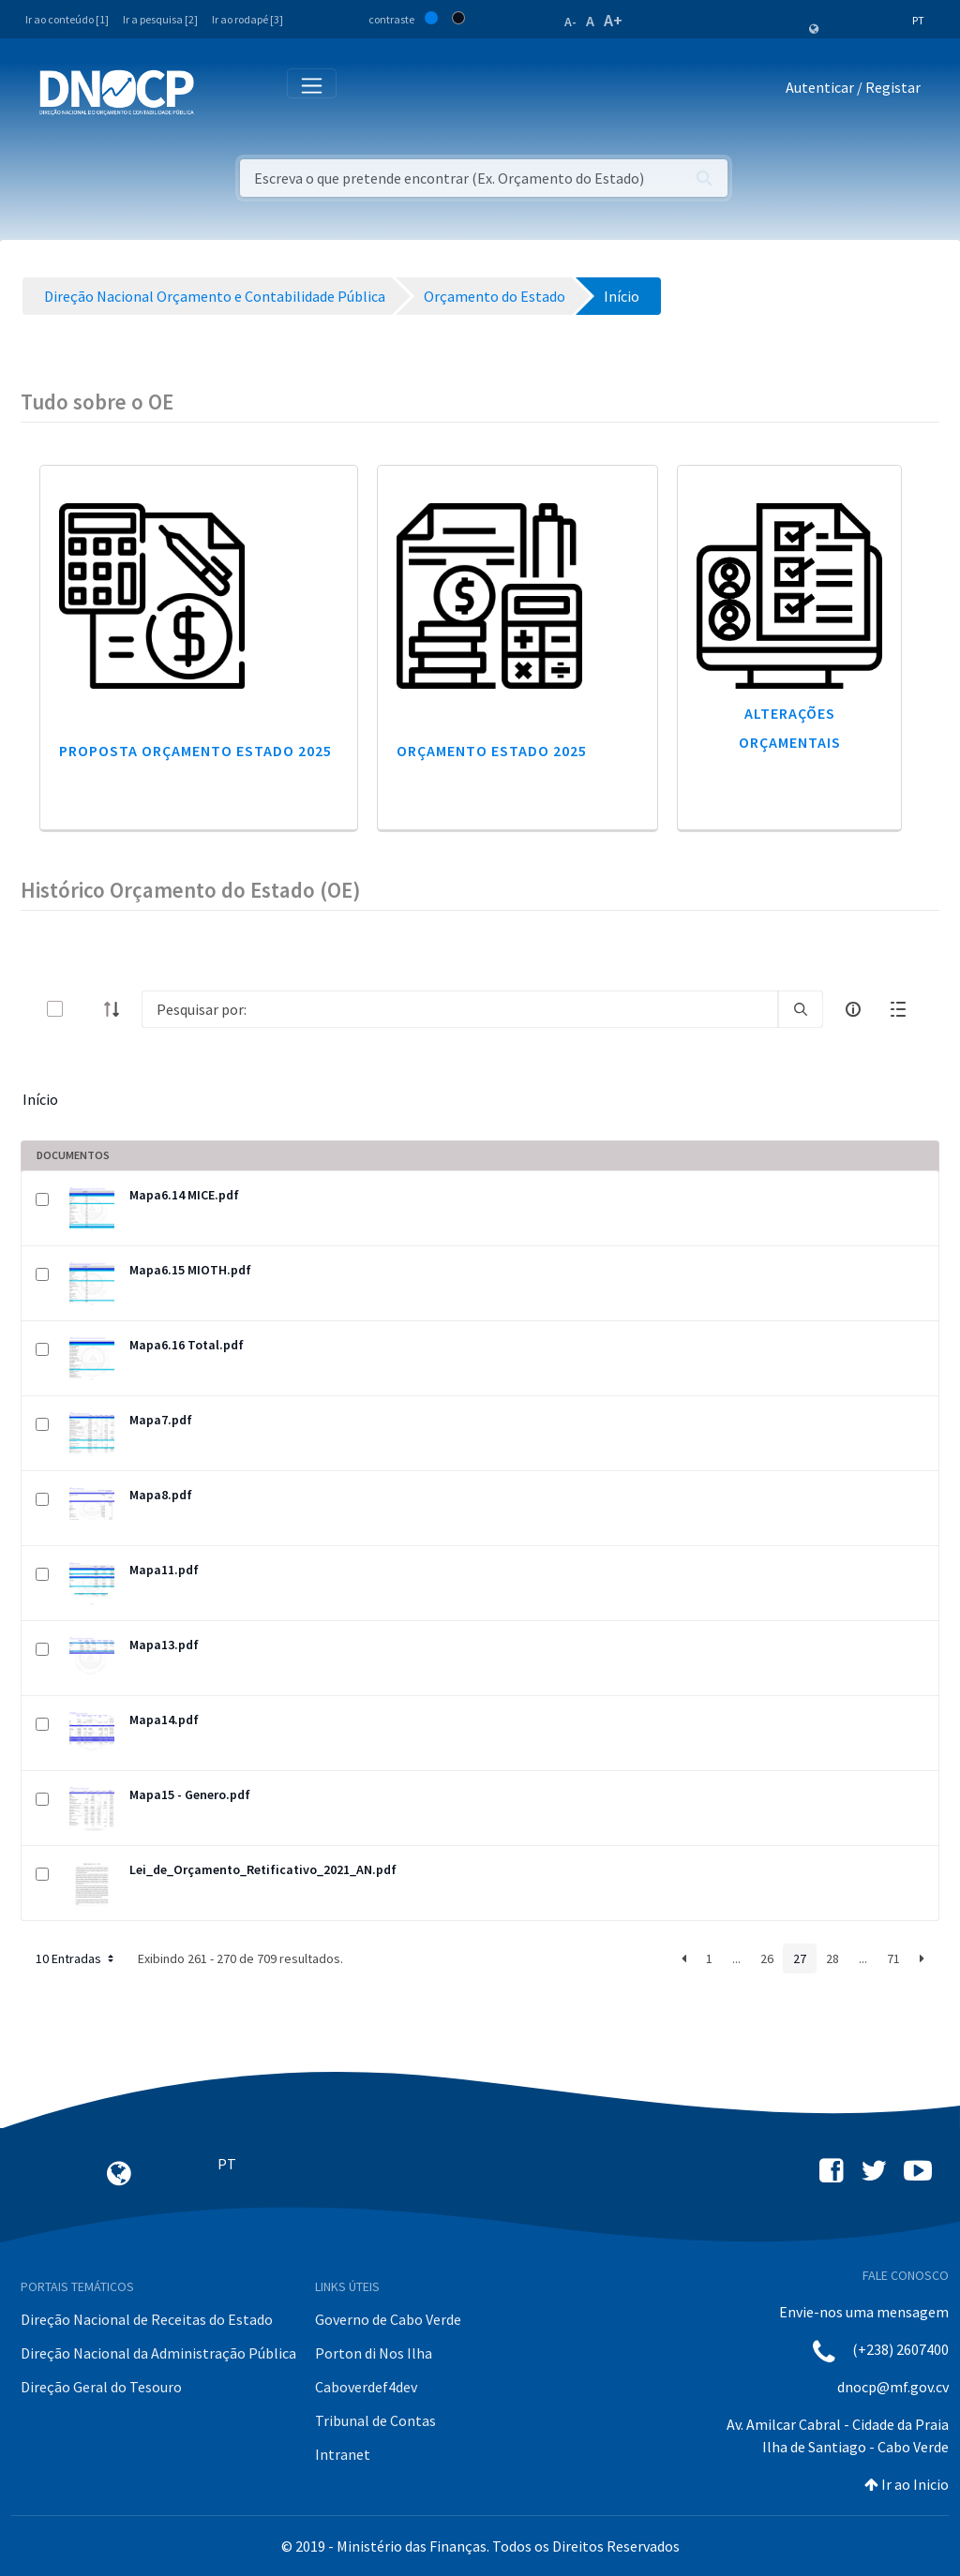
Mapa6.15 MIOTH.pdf (190, 1269)
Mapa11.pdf (164, 1569)
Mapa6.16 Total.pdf (186, 1344)
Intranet (342, 2454)
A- (570, 21)
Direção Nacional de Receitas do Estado (147, 2319)
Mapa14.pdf (164, 1719)
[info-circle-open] (853, 1009)
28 (832, 1958)
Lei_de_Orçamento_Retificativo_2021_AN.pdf (263, 1869)
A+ (613, 20)
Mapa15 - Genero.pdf (189, 1794)
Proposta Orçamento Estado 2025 (195, 750)
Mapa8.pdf (160, 1494)
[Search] (460, 1009)
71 (893, 1958)
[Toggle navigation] (219, 91)
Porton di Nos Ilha (373, 2353)
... (736, 1958)
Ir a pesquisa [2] (160, 19)
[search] (800, 1009)
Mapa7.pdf (160, 1419)
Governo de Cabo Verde (388, 2319)
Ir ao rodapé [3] (247, 19)
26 (766, 1958)
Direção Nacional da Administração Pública (158, 2353)
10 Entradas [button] (76, 1958)
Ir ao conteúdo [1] (67, 19)
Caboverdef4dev (366, 2386)
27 (799, 1958)
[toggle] (85, 1009)
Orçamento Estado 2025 (492, 750)
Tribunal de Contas (375, 2420)
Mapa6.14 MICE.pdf (184, 1194)
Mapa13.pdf (164, 1644)
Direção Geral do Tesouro (101, 2386)
